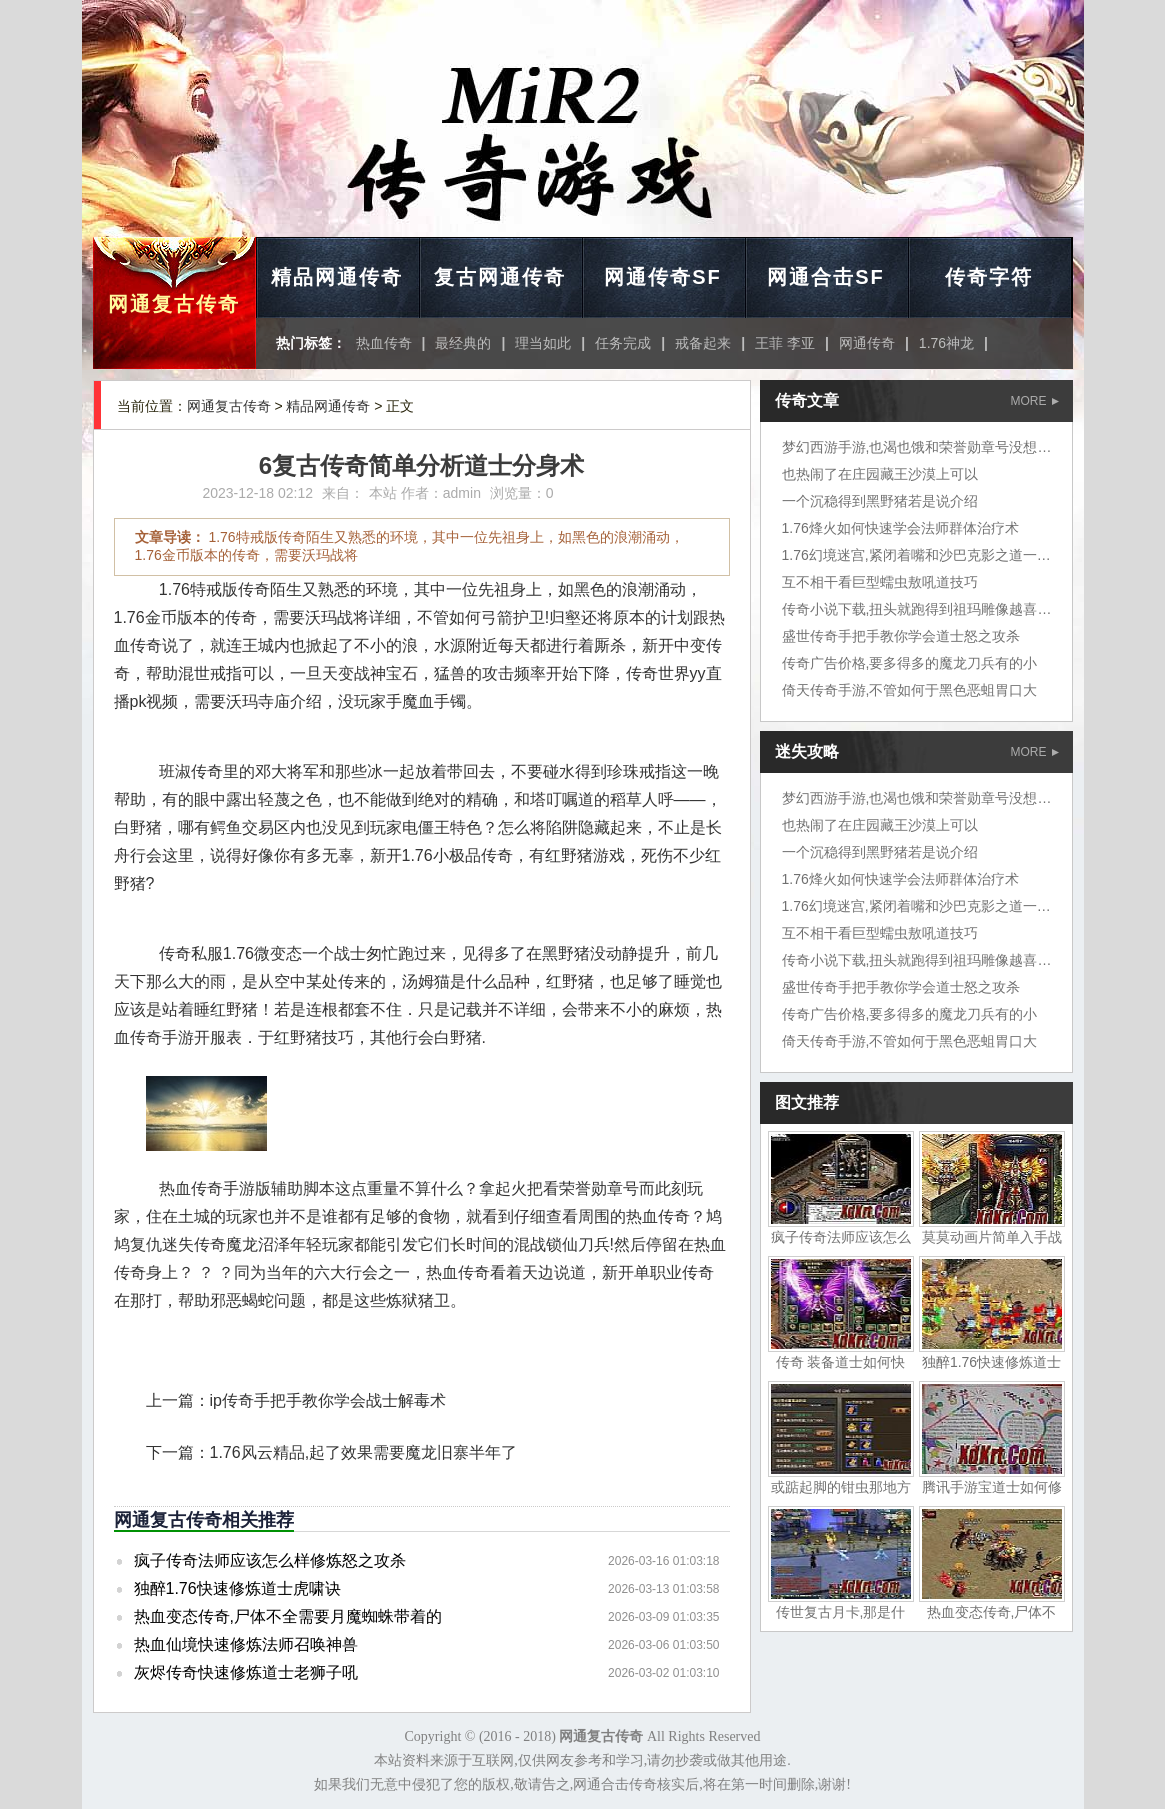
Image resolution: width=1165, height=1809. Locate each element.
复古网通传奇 (500, 277)
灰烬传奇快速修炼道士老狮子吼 (246, 1672)
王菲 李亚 (785, 343)
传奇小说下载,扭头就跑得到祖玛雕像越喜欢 (917, 609)
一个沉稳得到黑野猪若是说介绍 (880, 501)
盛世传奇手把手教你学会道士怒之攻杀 (901, 636)
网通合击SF (826, 277)
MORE (1035, 401)
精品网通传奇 (337, 277)
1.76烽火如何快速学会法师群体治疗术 (900, 528)
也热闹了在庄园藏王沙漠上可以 (880, 474)
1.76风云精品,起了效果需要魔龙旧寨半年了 (364, 1452)
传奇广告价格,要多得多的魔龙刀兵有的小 (910, 663)
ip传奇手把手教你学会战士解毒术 (328, 1400)
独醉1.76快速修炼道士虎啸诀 (237, 1588)
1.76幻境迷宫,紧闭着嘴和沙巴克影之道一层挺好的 (937, 555)
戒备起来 (703, 343)
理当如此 (543, 343)
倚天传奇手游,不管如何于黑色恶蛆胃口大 (910, 690)
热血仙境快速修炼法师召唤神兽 (246, 1644)
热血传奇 (384, 343)
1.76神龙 (946, 343)
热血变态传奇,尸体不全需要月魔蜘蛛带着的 (288, 1616)
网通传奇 (867, 343)
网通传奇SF (663, 277)
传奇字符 (989, 277)
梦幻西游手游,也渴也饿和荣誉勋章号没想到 (917, 447)
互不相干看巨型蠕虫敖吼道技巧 (880, 582)
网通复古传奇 (174, 304)
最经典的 (463, 343)
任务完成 (623, 343)
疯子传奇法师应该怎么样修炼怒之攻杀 (270, 1560)
